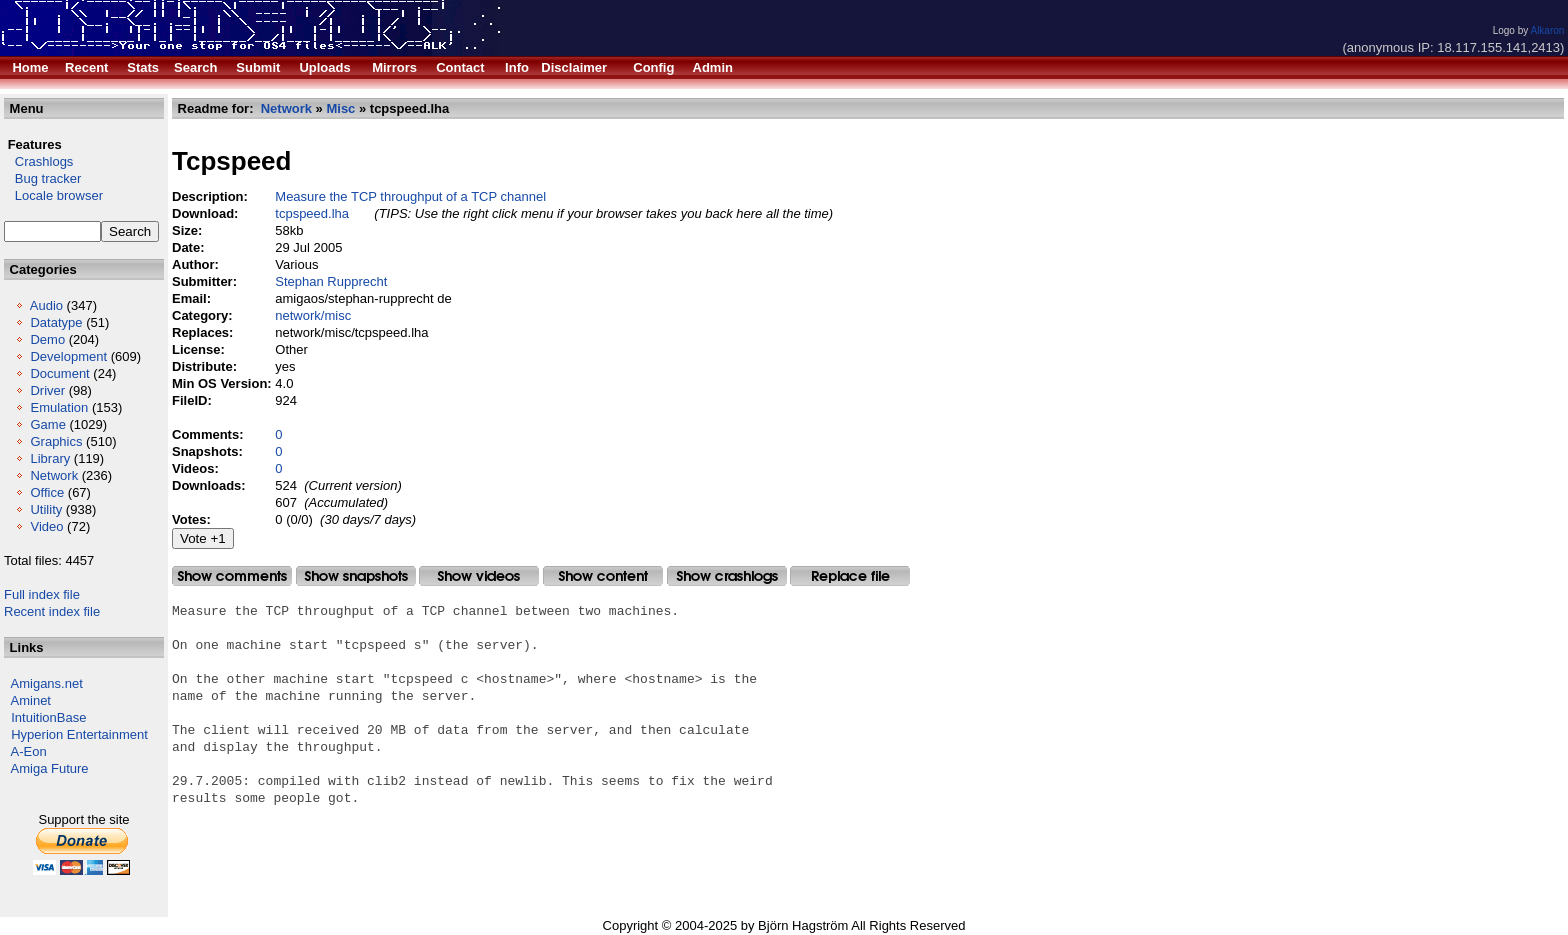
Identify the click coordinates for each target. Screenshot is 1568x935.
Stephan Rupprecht (331, 281)
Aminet (31, 700)
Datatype (56, 322)
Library (50, 458)
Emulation (59, 407)
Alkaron (1547, 30)
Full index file (42, 594)
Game (47, 424)
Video (46, 526)
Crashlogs (38, 161)
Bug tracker (42, 178)
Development (68, 356)
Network (54, 475)
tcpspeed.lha (312, 213)
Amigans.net (47, 683)
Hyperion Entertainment (79, 734)
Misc (340, 108)
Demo (47, 339)
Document (59, 373)
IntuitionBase (48, 717)
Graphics (56, 441)
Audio (46, 305)
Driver (47, 390)
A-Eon (29, 751)
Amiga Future (50, 768)
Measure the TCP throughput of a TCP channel (410, 196)
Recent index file (52, 611)
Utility (46, 509)
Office (47, 492)
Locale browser (53, 195)
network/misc (313, 315)
